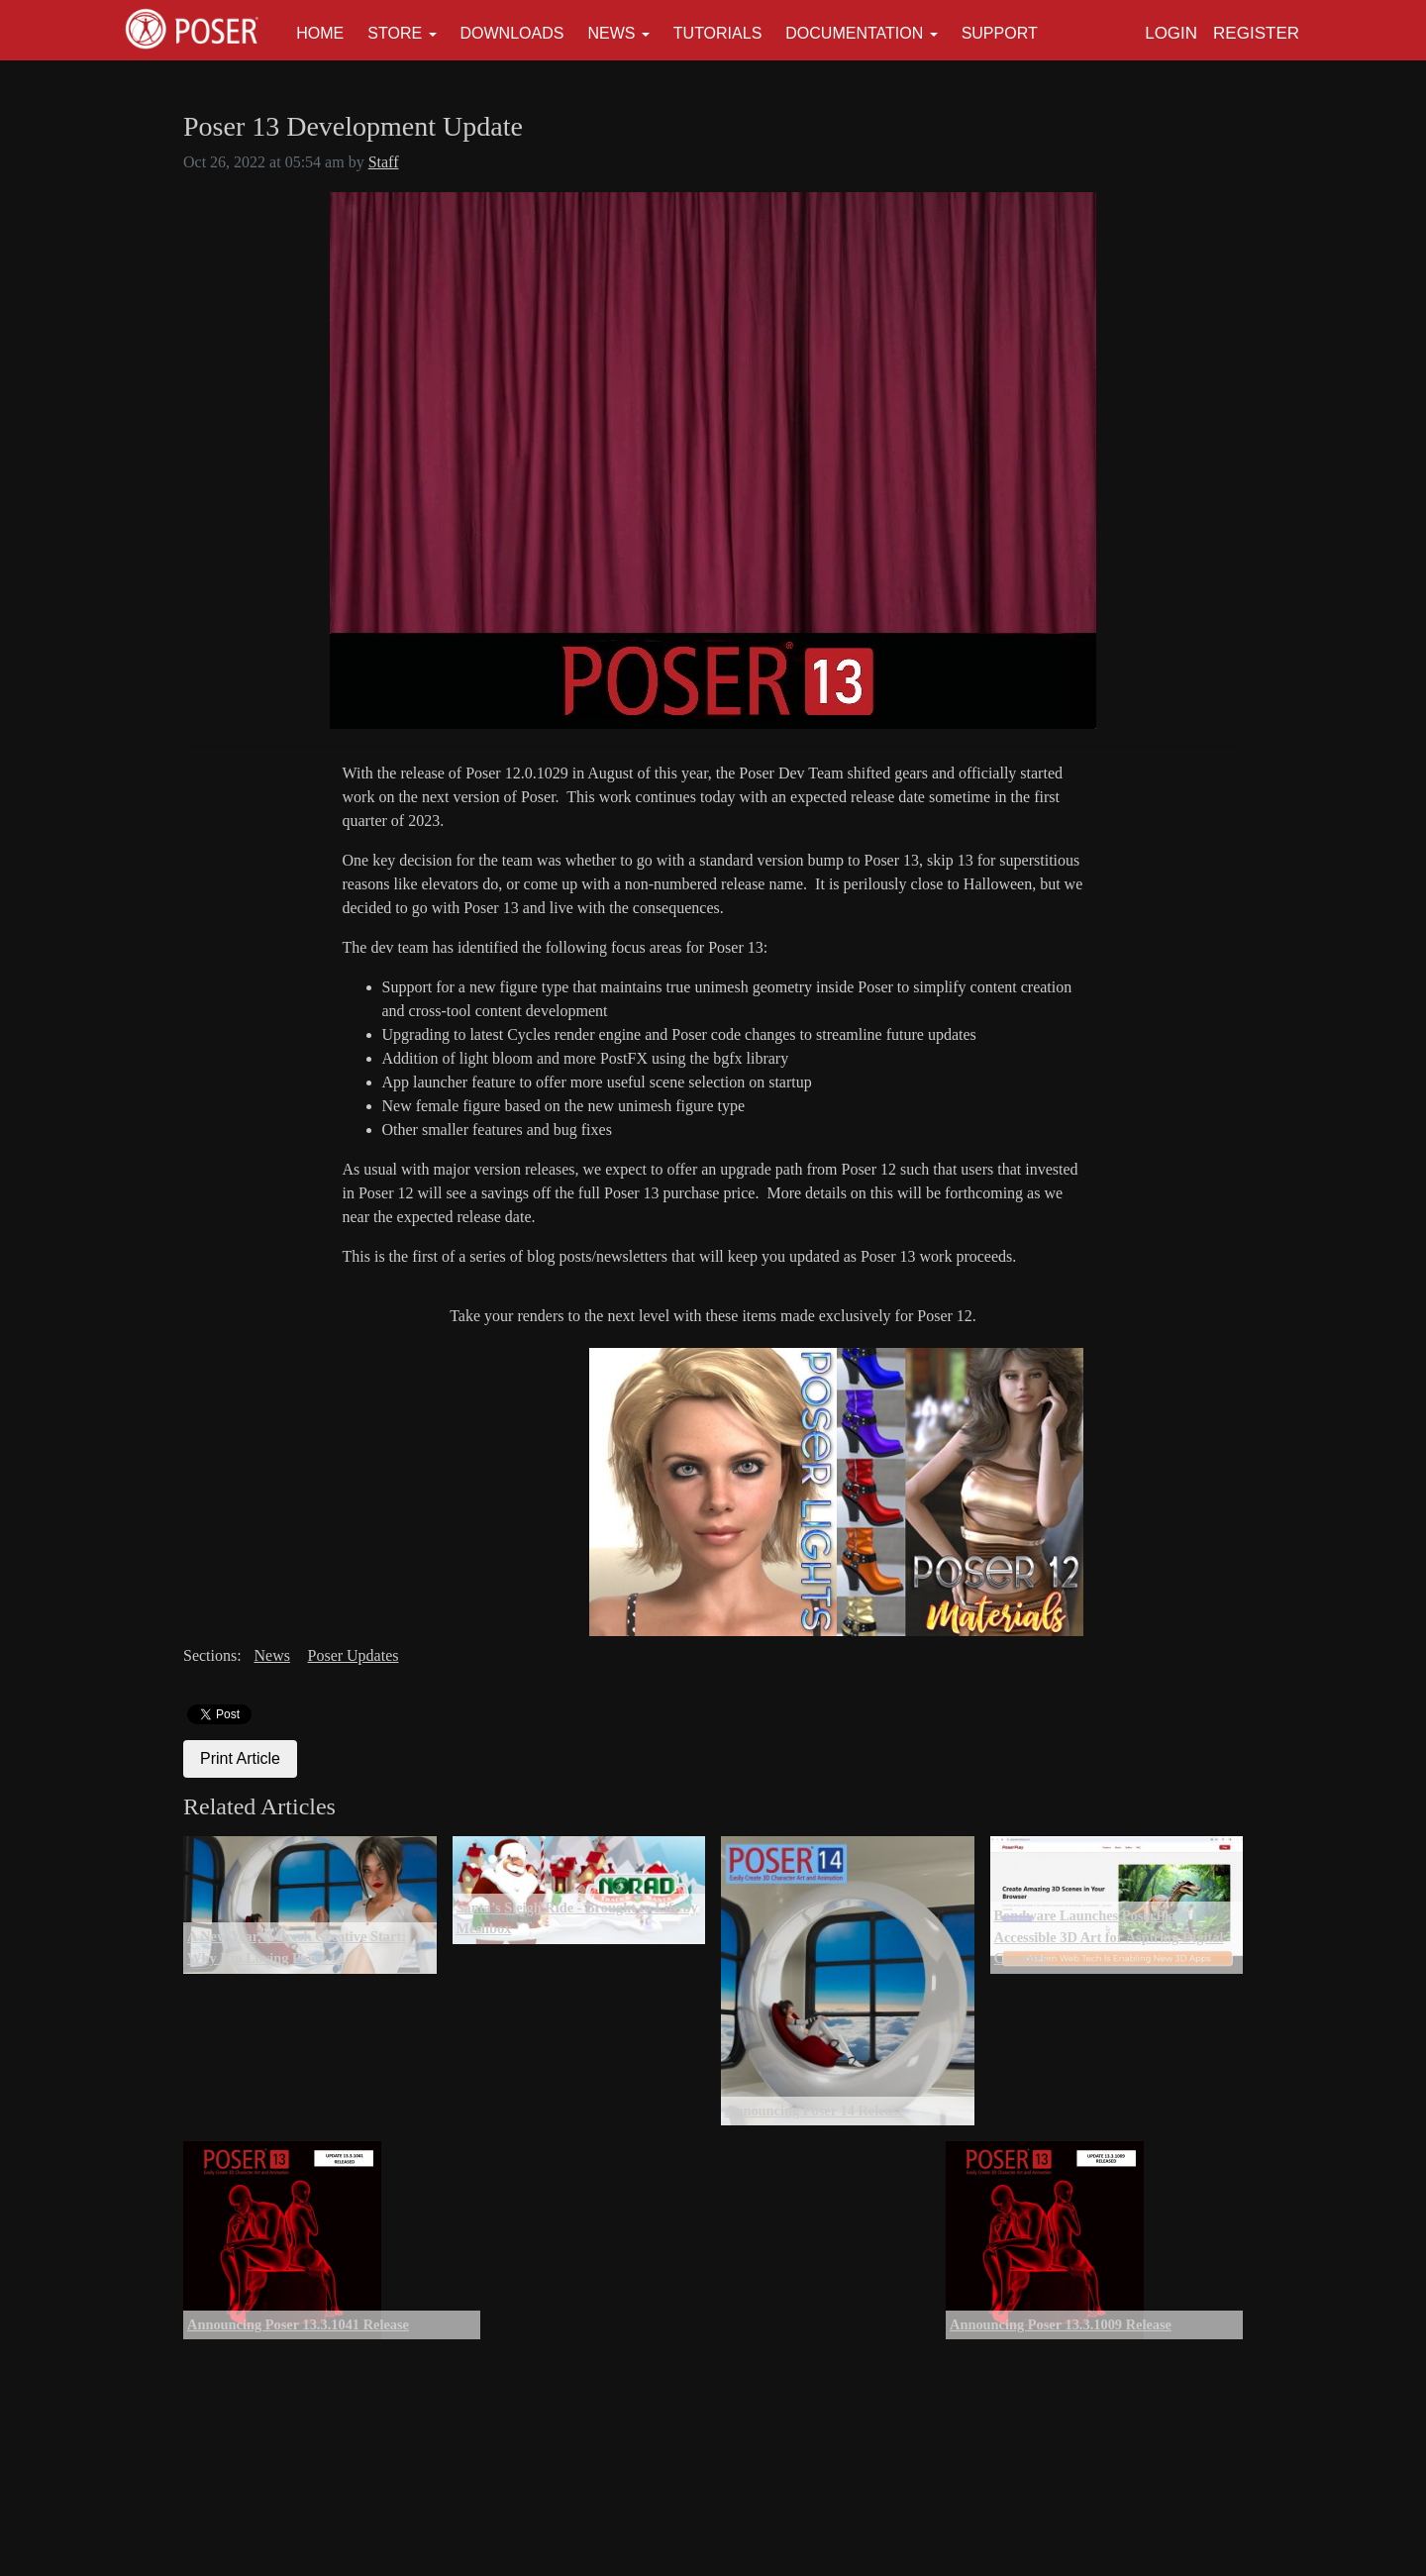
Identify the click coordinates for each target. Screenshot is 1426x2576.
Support (1000, 33)
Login (1171, 33)
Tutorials (718, 33)
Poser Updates (353, 1655)
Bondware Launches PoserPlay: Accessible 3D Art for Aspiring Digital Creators (1109, 1936)
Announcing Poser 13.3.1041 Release (298, 2324)
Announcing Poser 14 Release (814, 2110)
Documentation (854, 33)
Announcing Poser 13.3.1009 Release (1060, 2324)
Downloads (512, 33)
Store (394, 33)
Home (320, 33)
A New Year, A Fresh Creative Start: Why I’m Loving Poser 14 (296, 1947)
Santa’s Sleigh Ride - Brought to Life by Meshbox (577, 1918)
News (611, 33)
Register (1256, 33)
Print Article (240, 1758)
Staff (383, 162)
